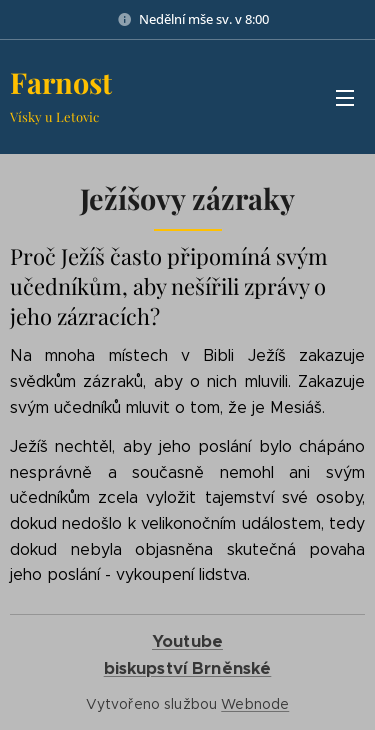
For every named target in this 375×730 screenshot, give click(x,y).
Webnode (255, 704)
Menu (345, 98)
